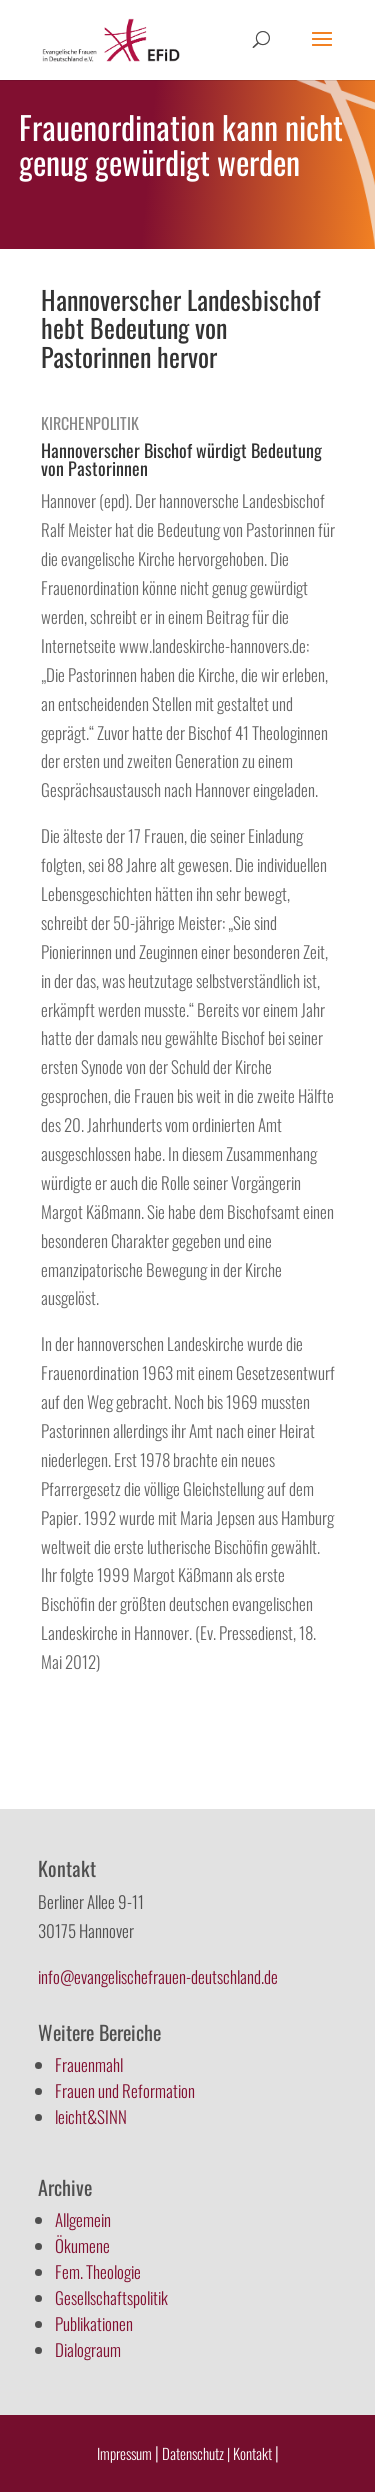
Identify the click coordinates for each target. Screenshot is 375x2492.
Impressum (124, 2453)
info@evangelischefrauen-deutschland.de (158, 1976)
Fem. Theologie (98, 2271)
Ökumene (82, 2245)
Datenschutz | (196, 2453)
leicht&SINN (91, 2116)
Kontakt (254, 2453)
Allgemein (83, 2219)
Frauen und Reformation (125, 2090)
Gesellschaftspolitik (111, 2297)
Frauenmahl (89, 2064)
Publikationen (94, 2323)
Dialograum (88, 2349)
